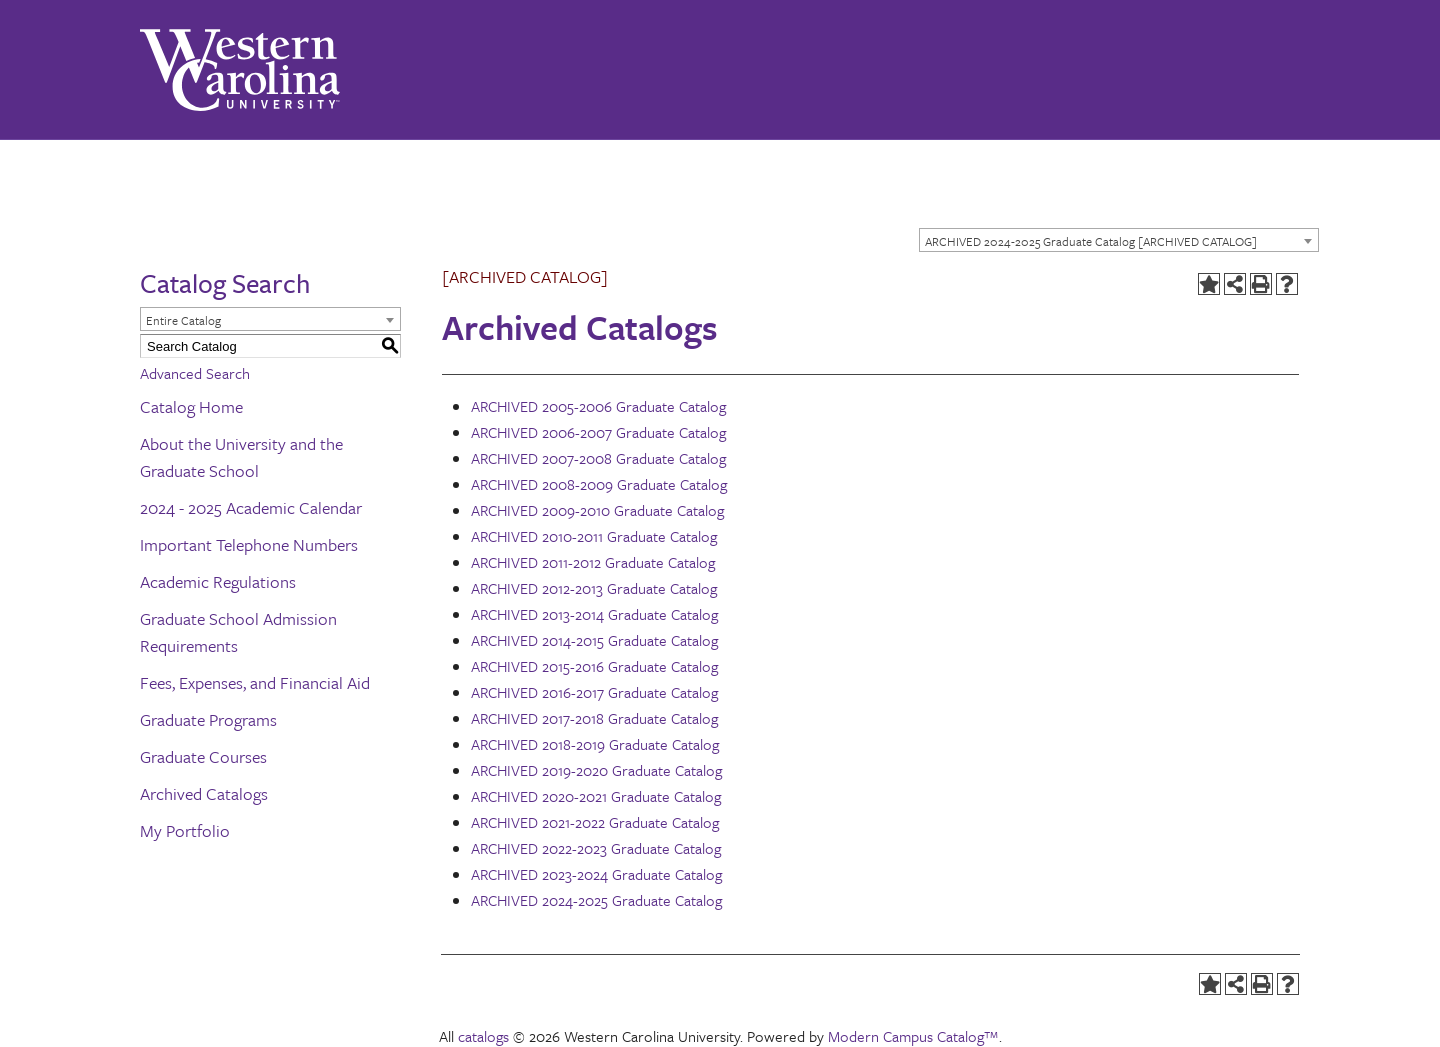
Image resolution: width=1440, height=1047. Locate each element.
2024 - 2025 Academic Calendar (251, 507)
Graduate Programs (208, 719)
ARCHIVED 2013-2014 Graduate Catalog (594, 614)
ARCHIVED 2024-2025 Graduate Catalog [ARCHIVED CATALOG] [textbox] (1091, 241)
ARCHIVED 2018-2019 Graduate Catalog (595, 744)
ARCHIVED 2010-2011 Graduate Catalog (594, 536)
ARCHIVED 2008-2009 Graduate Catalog (599, 484)
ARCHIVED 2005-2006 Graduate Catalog (598, 406)
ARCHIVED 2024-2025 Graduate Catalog (596, 900)
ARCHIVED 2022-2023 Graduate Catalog (596, 848)
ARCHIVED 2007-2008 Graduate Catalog (598, 458)
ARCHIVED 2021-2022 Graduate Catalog (595, 822)
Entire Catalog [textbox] (183, 320)
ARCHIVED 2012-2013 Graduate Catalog (594, 588)
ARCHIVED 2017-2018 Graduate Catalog (594, 718)
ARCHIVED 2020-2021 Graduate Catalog (596, 796)
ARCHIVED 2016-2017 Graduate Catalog (594, 692)
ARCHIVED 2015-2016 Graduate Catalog (594, 666)
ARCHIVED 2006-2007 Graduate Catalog (598, 432)
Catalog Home (191, 406)
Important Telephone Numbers (249, 544)
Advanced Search (195, 373)
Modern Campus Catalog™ (913, 1036)
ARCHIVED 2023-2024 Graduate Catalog (596, 874)
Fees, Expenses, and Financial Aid (255, 682)
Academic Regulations (218, 581)
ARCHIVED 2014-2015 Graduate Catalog (594, 640)
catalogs (483, 1036)
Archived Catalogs (204, 793)
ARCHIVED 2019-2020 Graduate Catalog (596, 770)
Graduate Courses (203, 756)
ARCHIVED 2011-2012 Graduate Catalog (593, 562)
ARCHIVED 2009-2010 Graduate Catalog (597, 510)
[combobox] (1119, 240)
